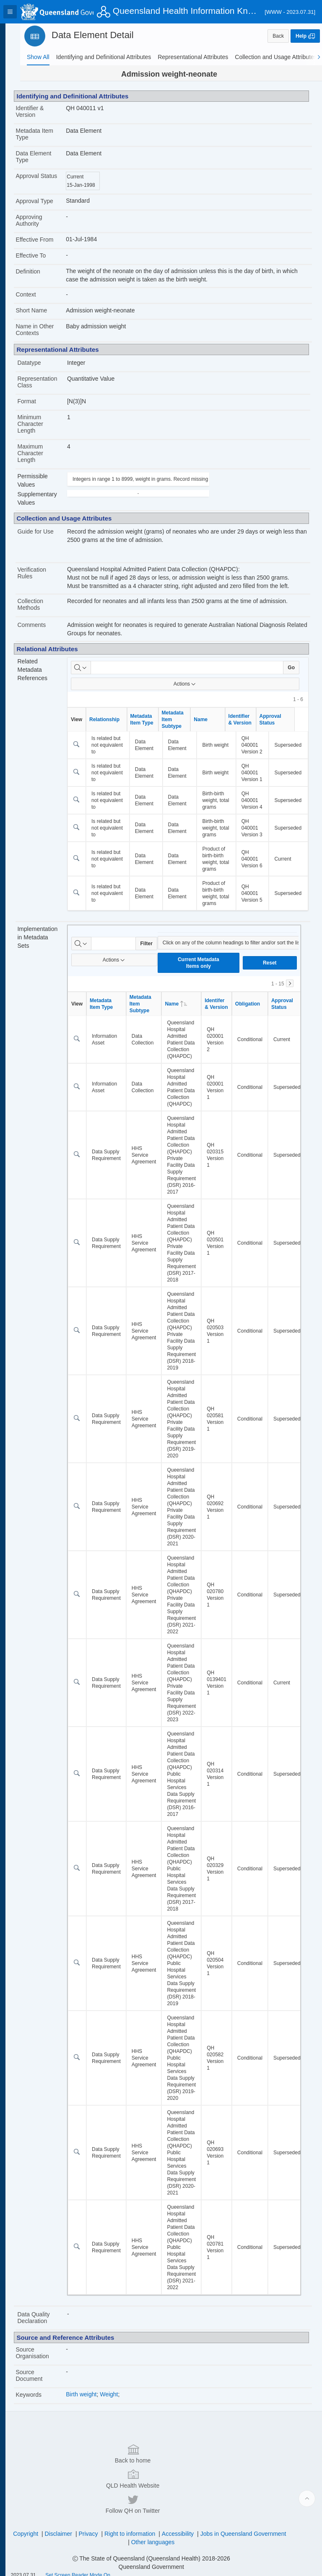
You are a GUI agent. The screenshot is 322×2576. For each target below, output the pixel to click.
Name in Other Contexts (51, 329)
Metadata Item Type (51, 134)
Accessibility (231, 2523)
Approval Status (43, 179)
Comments (48, 624)
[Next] (289, 1023)
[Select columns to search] (94, 667)
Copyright (79, 2523)
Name (214, 719)
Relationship (118, 719)
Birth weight (94, 2434)
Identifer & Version (229, 1044)
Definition (44, 271)
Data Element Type (50, 156)
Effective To (47, 255)
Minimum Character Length (46, 424)
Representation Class (53, 382)
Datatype (45, 362)
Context (42, 294)
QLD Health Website (159, 2493)
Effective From (51, 239)
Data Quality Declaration (50, 2358)
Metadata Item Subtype (186, 719)
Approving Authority (45, 220)
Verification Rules (48, 573)
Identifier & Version (46, 111)
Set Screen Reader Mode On (94, 2565)
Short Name (47, 310)
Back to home (71, 2493)
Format (43, 401)
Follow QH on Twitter (248, 2493)
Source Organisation (48, 2393)
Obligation (261, 1044)
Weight (122, 2434)
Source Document (45, 2415)
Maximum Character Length (46, 453)
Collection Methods (46, 604)
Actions (191, 684)
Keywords (44, 2435)
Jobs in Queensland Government (134, 2532)
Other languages (205, 2532)
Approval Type (50, 201)
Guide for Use (52, 531)
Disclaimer (111, 2523)
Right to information (183, 2523)
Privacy (141, 2523)
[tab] (38, 57)
